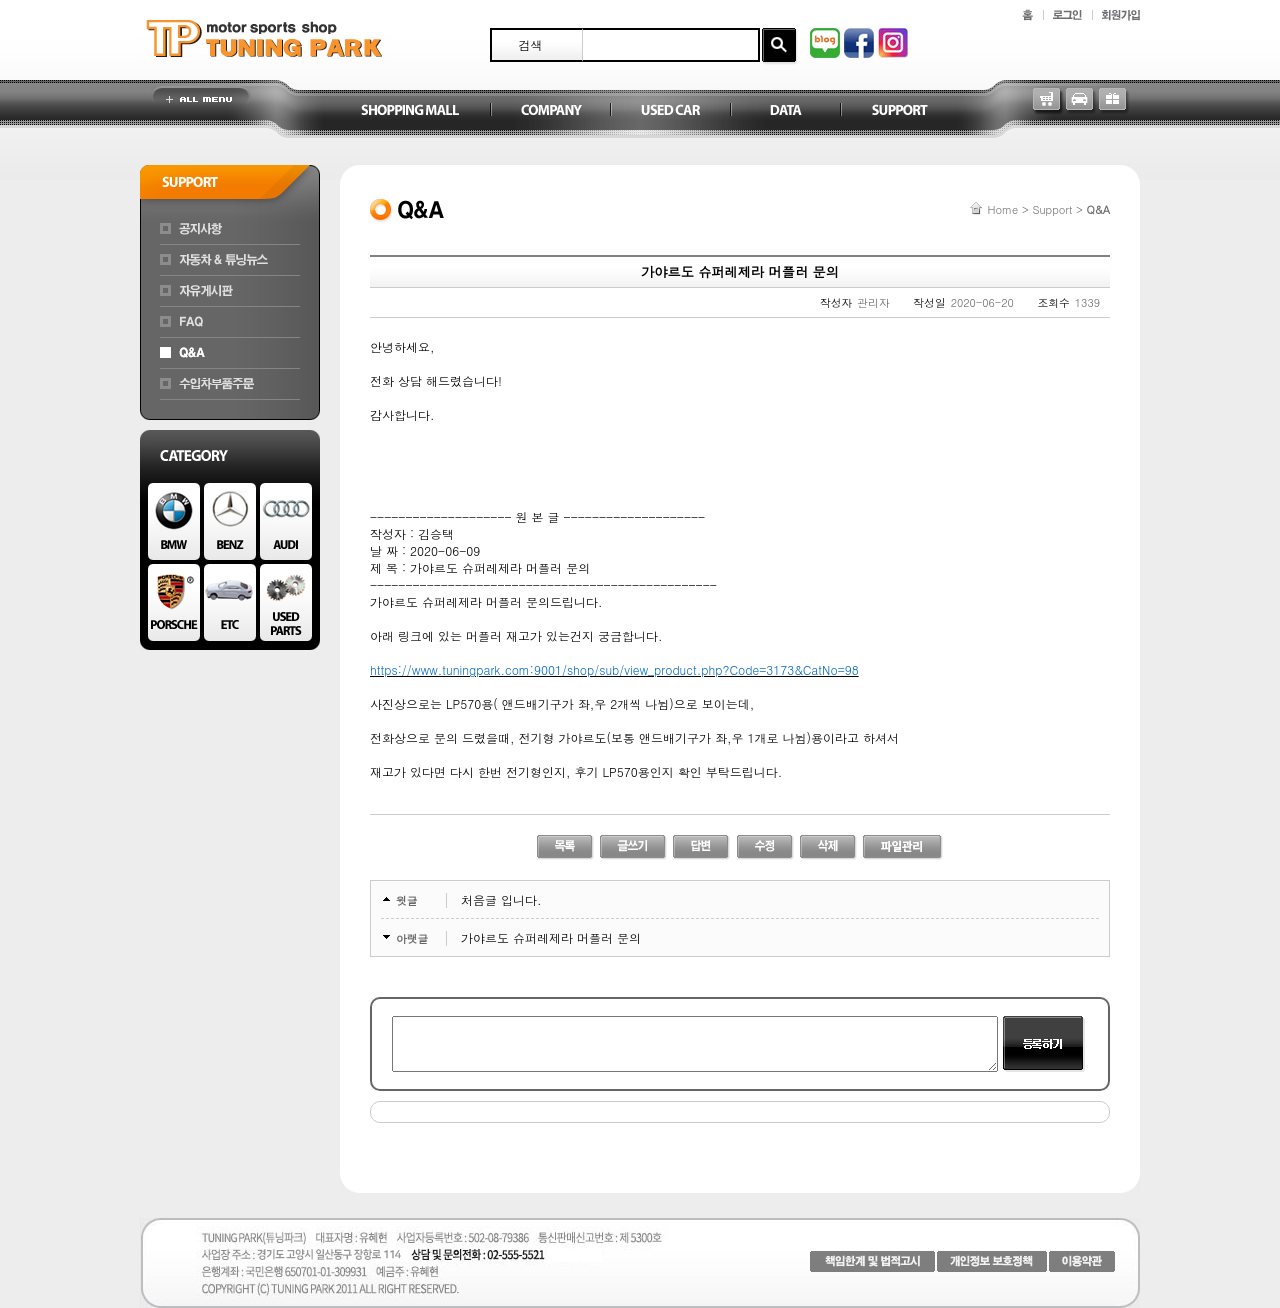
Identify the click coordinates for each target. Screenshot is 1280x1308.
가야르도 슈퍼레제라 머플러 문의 (551, 937)
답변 (701, 847)
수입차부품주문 (230, 384)
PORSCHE (174, 602)
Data (785, 111)
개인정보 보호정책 (992, 1261)
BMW (174, 521)
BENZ (230, 521)
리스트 (565, 847)
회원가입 (1121, 15)
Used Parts (286, 602)
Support (900, 111)
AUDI (286, 521)
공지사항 (230, 229)
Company (550, 111)
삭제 (828, 847)
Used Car (670, 111)
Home (1002, 209)
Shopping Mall (410, 111)
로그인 (1067, 15)
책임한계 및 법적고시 (872, 1261)
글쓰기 (633, 847)
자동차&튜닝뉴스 (230, 260)
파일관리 (903, 847)
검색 (531, 44)
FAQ (230, 322)
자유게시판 (230, 291)
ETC (230, 602)
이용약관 (1082, 1261)
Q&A (230, 353)
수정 (765, 847)
